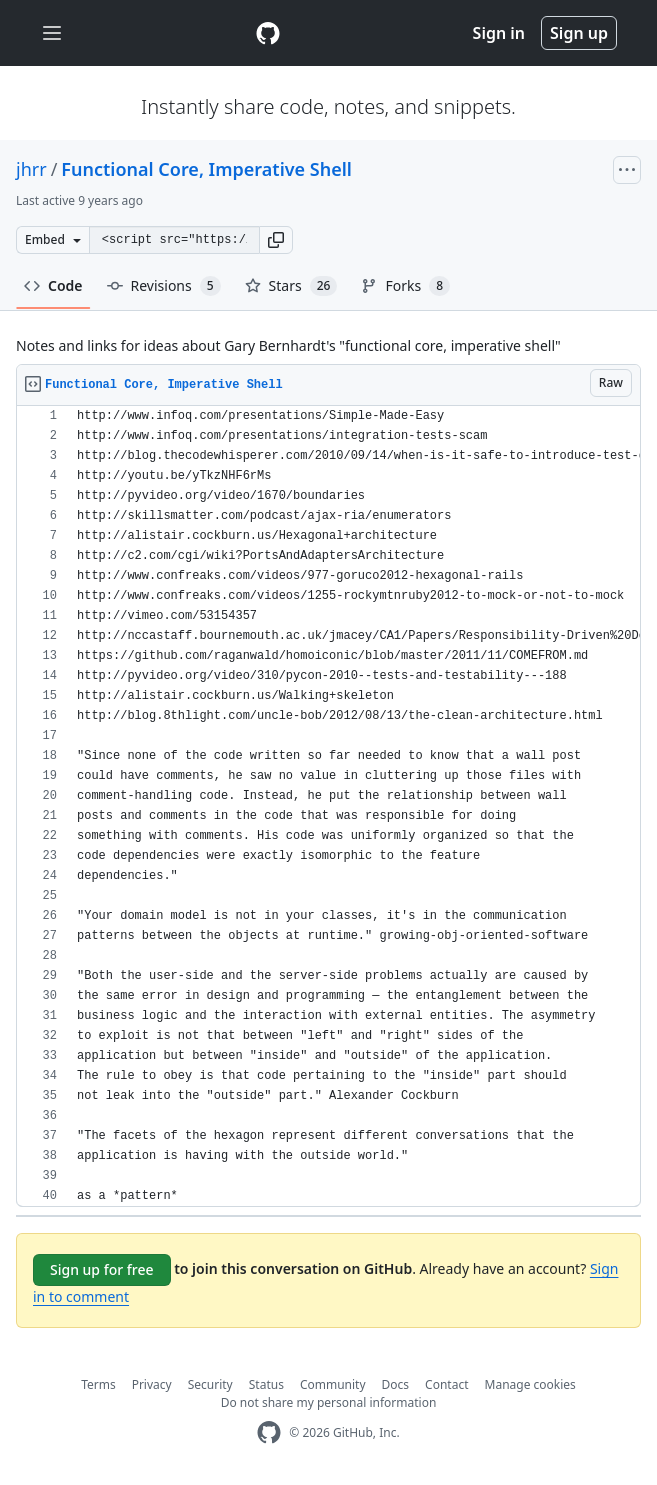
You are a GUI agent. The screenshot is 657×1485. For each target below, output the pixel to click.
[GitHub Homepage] (269, 1432)
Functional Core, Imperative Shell (206, 169)
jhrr (31, 169)
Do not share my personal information (329, 1402)
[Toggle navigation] (52, 33)
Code (53, 285)
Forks (405, 286)
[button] (276, 240)
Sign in (499, 33)
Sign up (579, 33)
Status (266, 1384)
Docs (396, 1384)
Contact (446, 1384)
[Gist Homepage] (268, 33)
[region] (328, 806)
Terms (98, 1384)
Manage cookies (530, 1384)
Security (210, 1384)
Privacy (152, 1384)
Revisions (164, 286)
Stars (291, 286)
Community (333, 1384)
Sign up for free (102, 1269)
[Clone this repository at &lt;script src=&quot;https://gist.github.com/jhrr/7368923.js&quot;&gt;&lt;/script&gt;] (174, 240)
